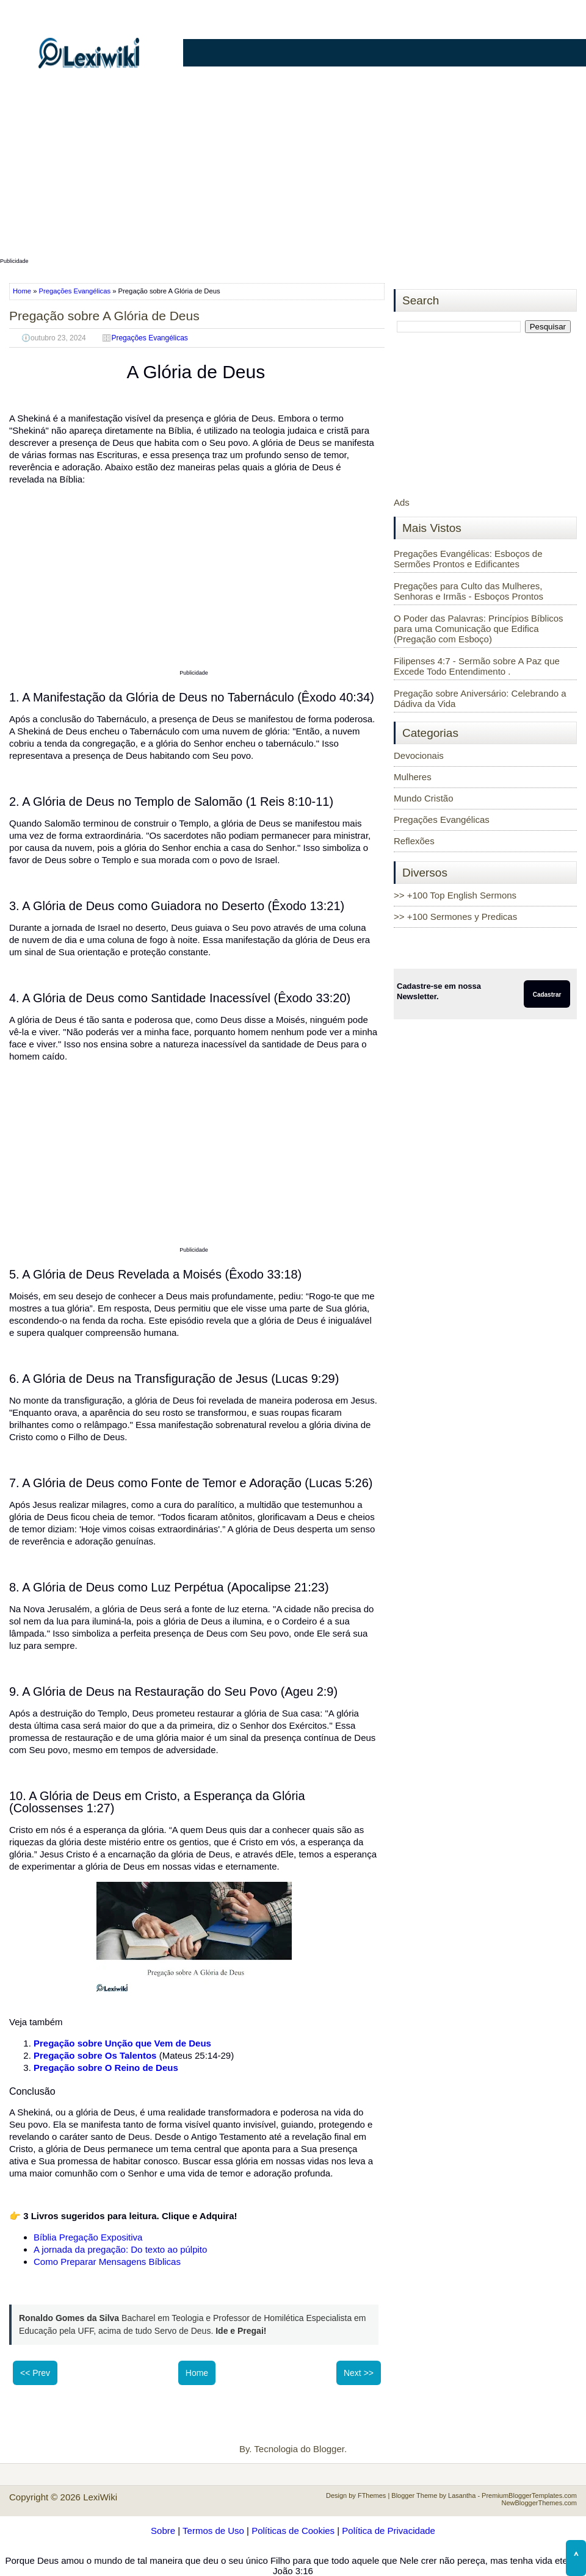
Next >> (359, 2373)
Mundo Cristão (424, 798)
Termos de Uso (213, 2530)
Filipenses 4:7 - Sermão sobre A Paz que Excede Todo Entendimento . (477, 666)
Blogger (328, 2449)
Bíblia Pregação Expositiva (88, 2237)
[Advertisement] (293, 169)
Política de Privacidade (388, 2530)
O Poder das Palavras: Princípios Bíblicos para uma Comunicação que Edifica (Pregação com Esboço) (478, 628)
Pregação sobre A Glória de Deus (104, 315)
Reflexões (414, 841)
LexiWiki (100, 2497)
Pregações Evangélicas (75, 291)
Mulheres (413, 777)
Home (23, 291)
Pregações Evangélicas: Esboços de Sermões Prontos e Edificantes (468, 558)
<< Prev (35, 2373)
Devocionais (419, 755)
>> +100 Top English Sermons (455, 895)
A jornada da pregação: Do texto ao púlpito (120, 2249)
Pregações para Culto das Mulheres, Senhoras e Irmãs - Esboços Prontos (468, 591)
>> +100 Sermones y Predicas (455, 916)
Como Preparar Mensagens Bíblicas (107, 2261)
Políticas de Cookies (293, 2530)
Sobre (163, 2530)
